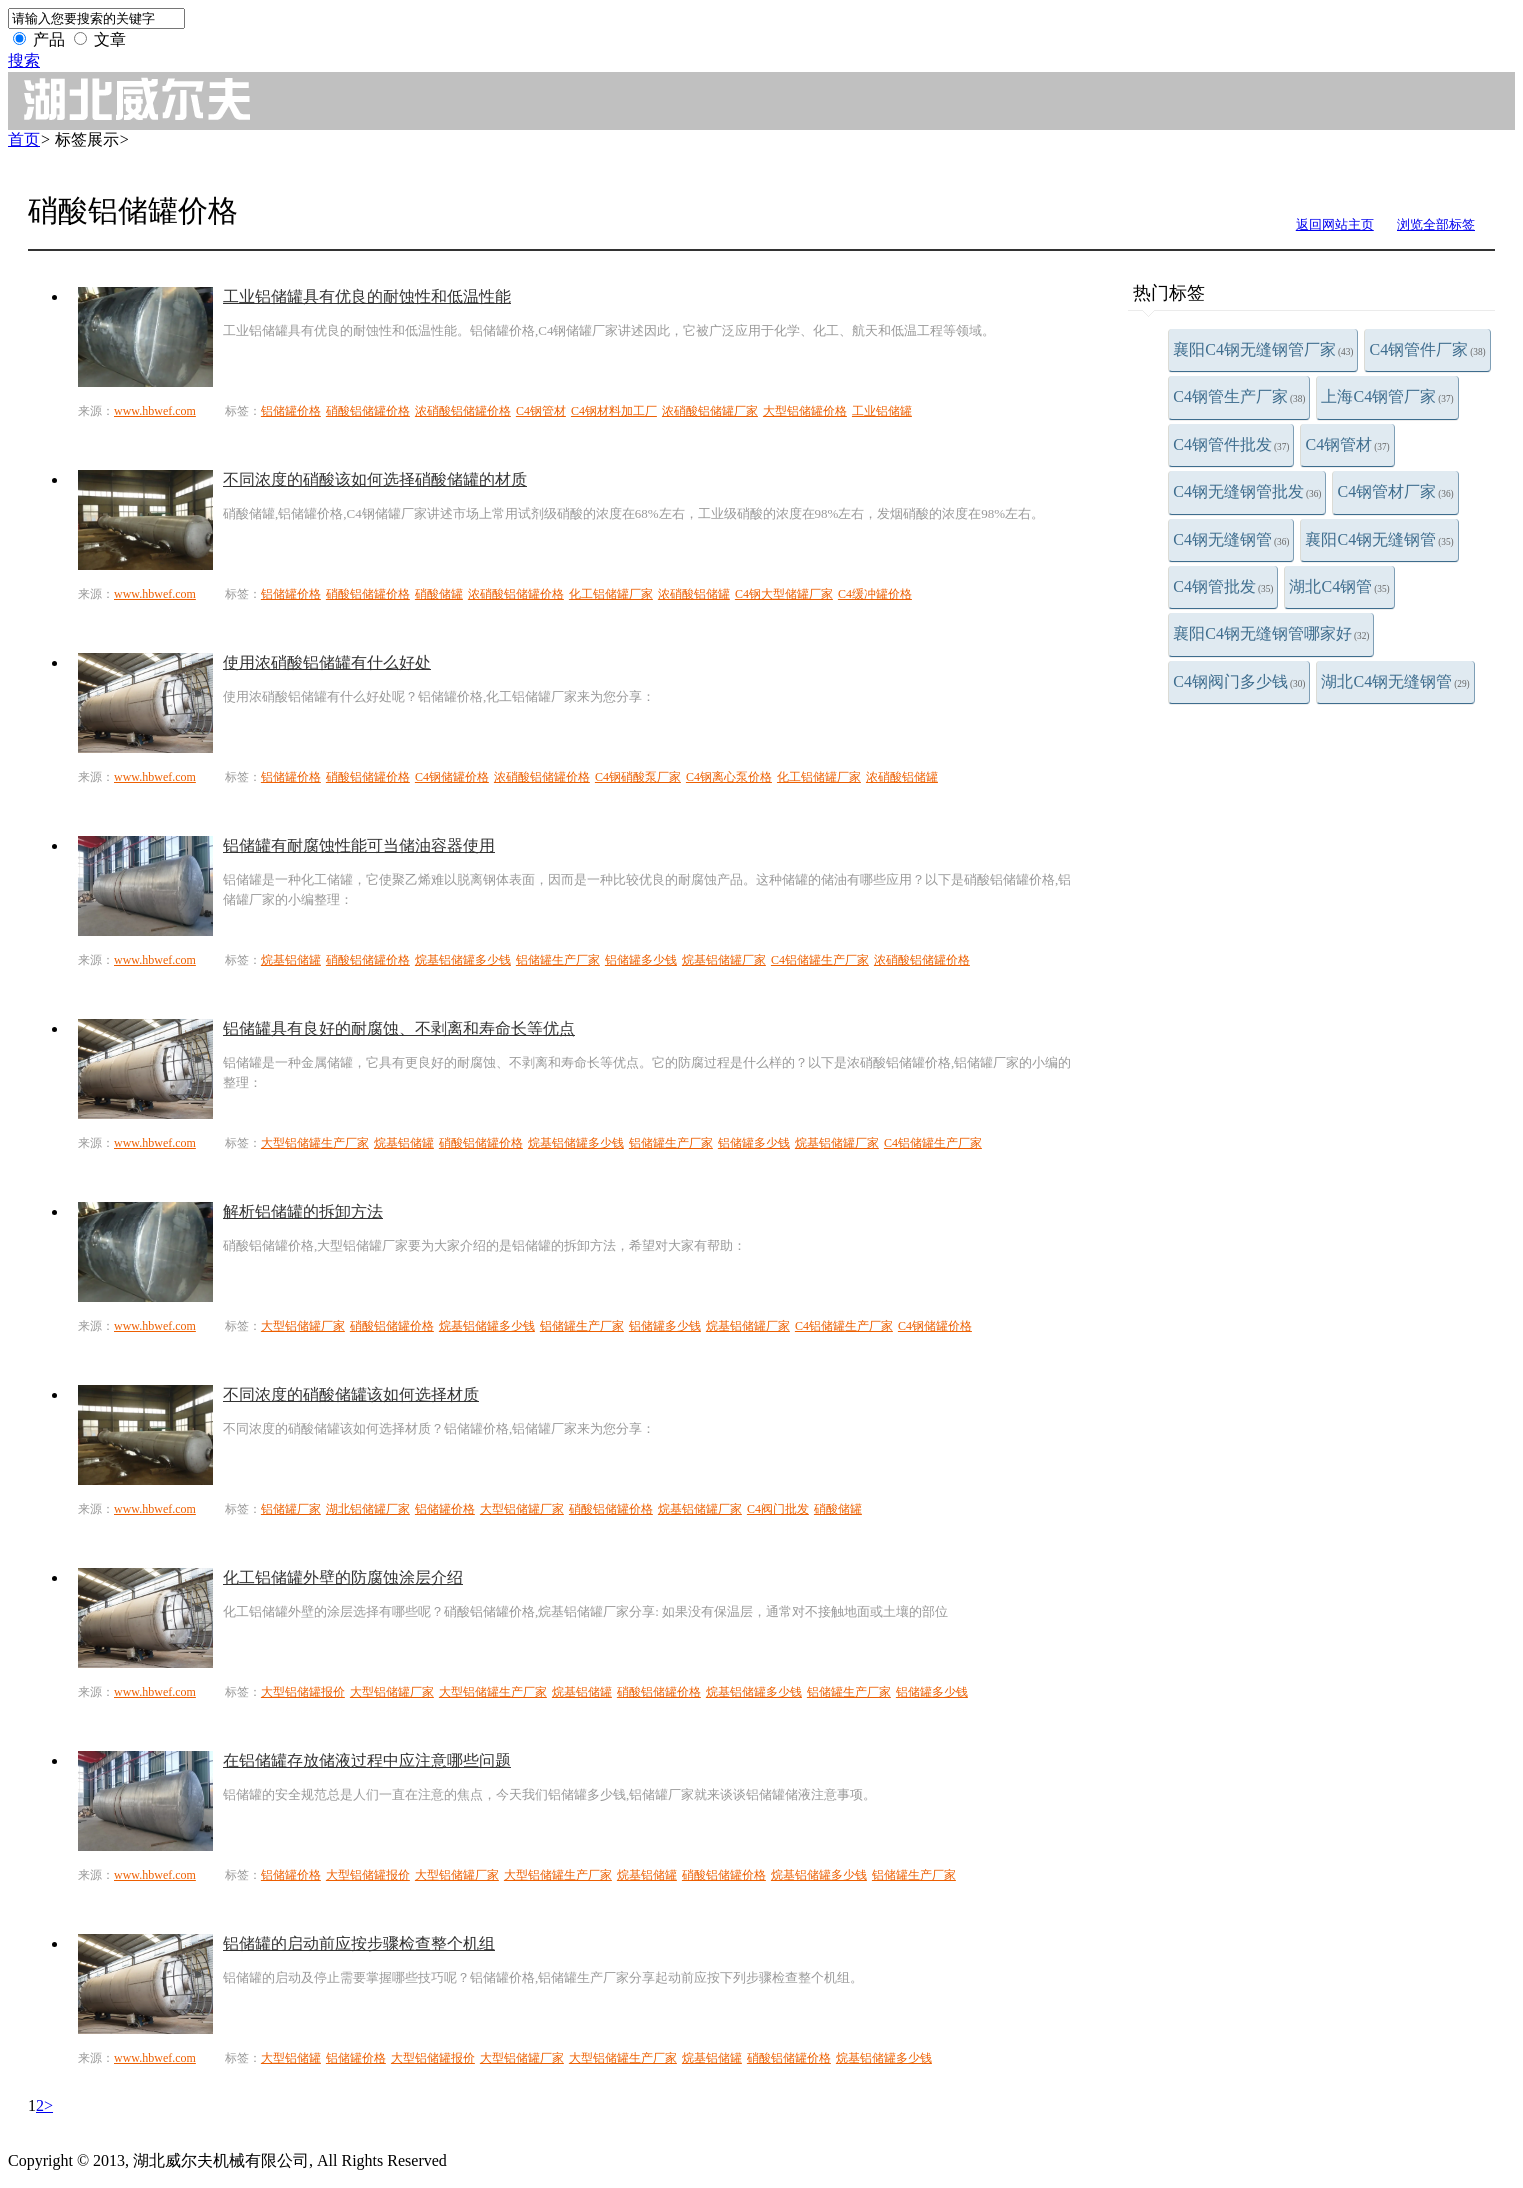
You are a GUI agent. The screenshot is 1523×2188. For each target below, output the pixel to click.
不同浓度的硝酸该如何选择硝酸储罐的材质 (375, 479)
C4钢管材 (1347, 444)
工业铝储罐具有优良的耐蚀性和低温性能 (367, 296)
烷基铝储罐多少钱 (463, 960)
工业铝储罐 (882, 411)
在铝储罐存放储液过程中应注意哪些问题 (367, 1760)
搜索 (24, 60)
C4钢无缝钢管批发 (1247, 491)
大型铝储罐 (291, 2058)
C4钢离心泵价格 (729, 777)
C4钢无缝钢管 (1231, 539)
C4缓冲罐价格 (875, 594)
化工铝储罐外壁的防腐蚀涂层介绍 (343, 1577)
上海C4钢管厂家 (1387, 396)
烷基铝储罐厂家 (724, 960)
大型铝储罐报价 (303, 1692)
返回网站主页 (1335, 224)
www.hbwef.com (155, 411)
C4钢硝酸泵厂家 (638, 777)
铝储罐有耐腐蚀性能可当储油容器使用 (359, 845)
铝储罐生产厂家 (558, 960)
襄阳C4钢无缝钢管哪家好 (1271, 633)
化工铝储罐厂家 (611, 594)
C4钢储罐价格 (452, 777)
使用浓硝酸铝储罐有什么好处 (327, 662)
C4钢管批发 (1223, 586)
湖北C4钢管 (1339, 586)
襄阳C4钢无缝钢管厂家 (1263, 349)
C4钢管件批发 (1231, 444)
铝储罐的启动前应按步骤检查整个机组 (359, 1943)
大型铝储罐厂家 (303, 1326)
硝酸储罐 (439, 594)
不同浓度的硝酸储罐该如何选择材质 (351, 1394)
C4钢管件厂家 (1427, 349)
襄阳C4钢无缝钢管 (1379, 539)
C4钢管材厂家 (1395, 491)
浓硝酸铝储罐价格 (463, 411)
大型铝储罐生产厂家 (315, 1143)
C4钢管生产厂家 (1239, 396)
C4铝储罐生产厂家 (820, 960)
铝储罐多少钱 (641, 960)
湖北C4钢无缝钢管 (1395, 681)
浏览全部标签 (1436, 224)
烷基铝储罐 (291, 960)
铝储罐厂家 (291, 1509)
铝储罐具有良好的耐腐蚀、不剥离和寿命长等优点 (399, 1028)
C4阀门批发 (778, 1509)
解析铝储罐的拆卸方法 (303, 1211)
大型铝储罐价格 (805, 411)
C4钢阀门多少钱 (1239, 681)
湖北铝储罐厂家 (368, 1509)
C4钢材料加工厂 (614, 411)
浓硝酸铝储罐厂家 (710, 411)
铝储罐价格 (291, 411)
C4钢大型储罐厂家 (784, 594)
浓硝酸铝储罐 (694, 594)
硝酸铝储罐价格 (368, 411)
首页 (24, 139)
